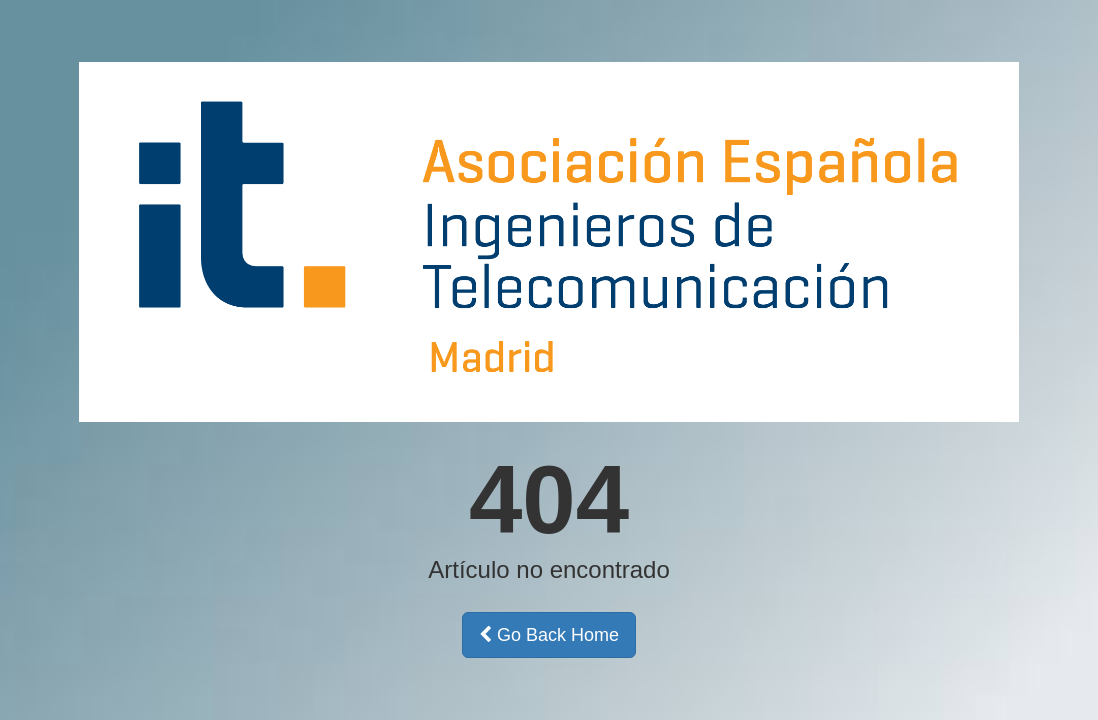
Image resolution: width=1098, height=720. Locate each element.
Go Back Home (549, 635)
